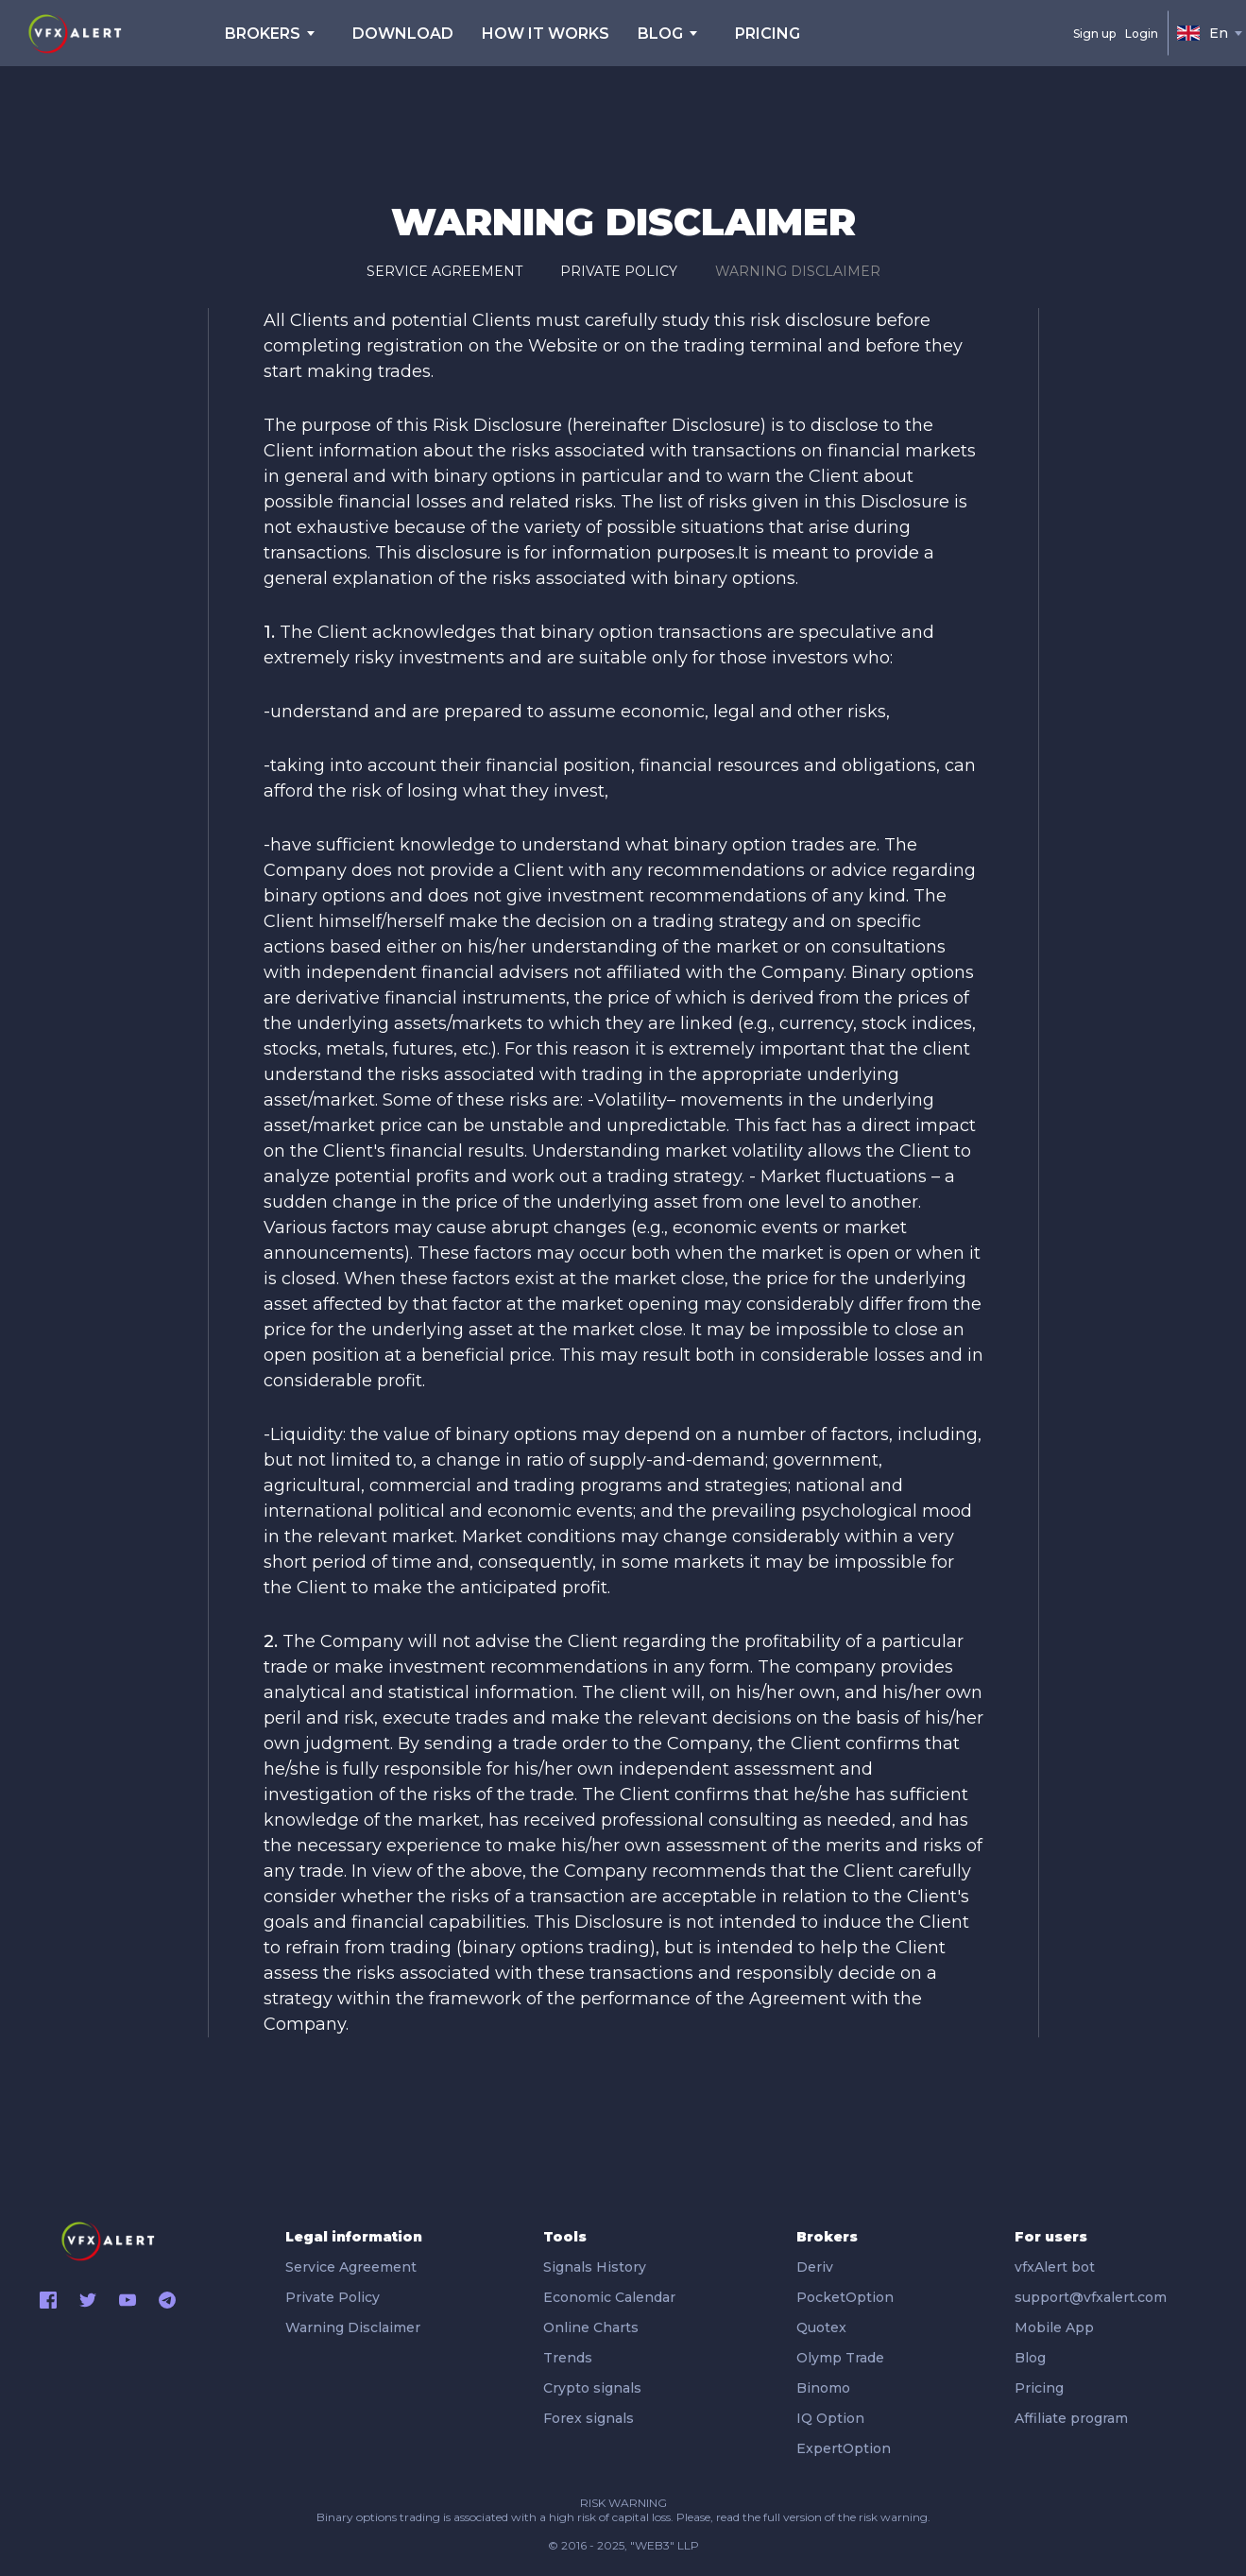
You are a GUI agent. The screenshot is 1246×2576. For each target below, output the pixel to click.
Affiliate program (1071, 2418)
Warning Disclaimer (797, 271)
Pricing (1039, 2387)
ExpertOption (843, 2448)
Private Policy (618, 271)
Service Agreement (444, 271)
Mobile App (1054, 2327)
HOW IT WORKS (545, 34)
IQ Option (830, 2418)
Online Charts (591, 2327)
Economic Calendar (609, 2297)
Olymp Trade (840, 2357)
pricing (767, 34)
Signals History (594, 2266)
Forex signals (588, 2418)
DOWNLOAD (402, 34)
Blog (1030, 2357)
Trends (567, 2357)
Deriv (814, 2266)
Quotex (821, 2327)
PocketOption (845, 2297)
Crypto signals (592, 2387)
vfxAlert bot (1055, 2266)
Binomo (823, 2387)
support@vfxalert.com (1091, 2297)
